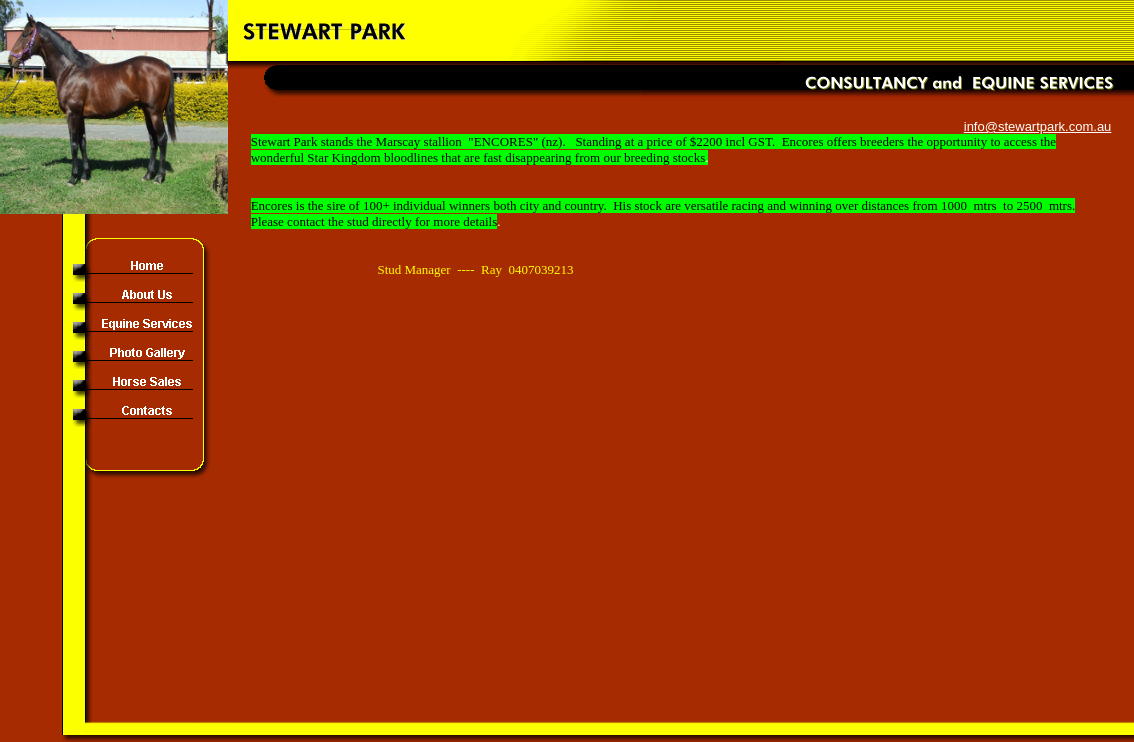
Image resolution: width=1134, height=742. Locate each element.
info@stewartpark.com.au (1038, 126)
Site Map (1097, 731)
